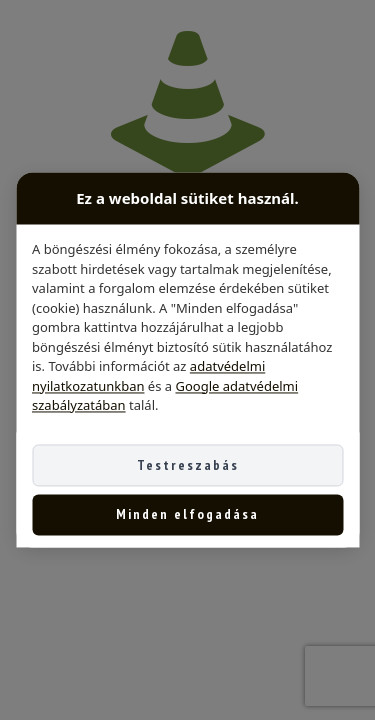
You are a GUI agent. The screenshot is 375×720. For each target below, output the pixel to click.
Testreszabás (188, 465)
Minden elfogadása (187, 515)
